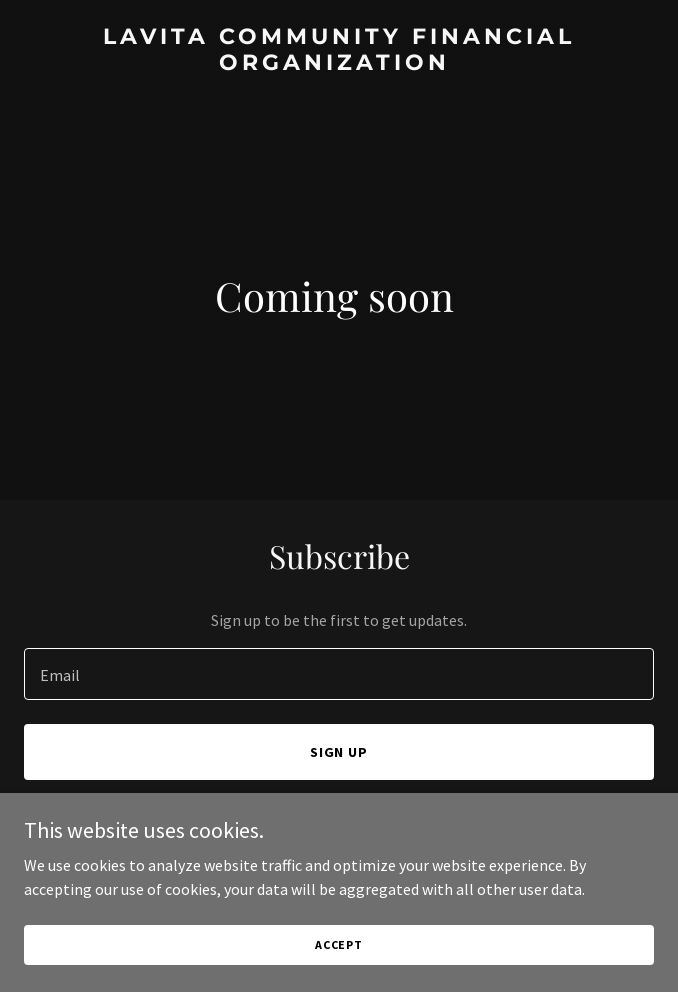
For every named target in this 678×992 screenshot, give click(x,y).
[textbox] (339, 674)
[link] (339, 64)
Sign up (339, 752)
